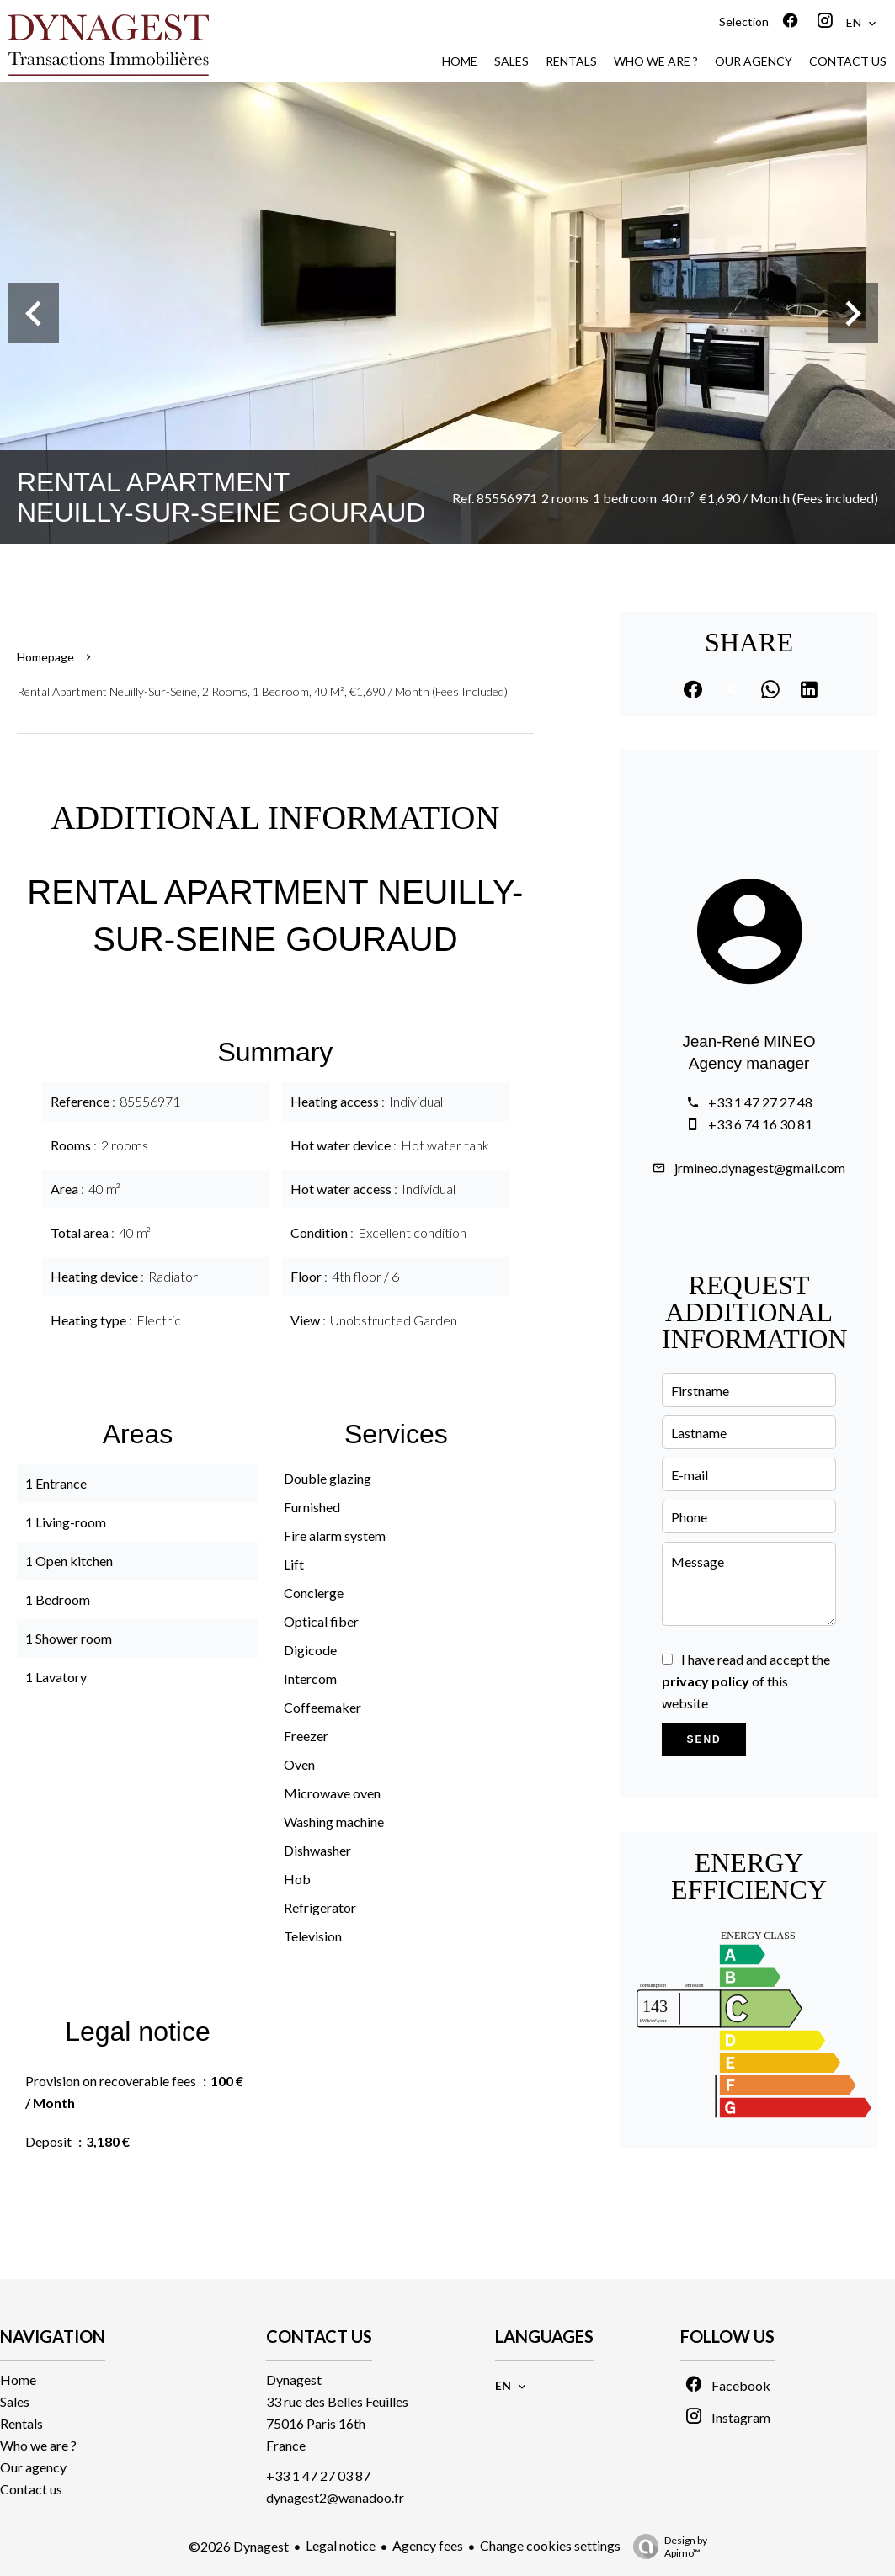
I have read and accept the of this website (746, 1681)
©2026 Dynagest (239, 2546)
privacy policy (705, 1681)
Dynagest (294, 2379)
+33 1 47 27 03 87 (318, 2475)
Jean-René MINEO (749, 1041)
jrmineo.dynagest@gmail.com (759, 1168)
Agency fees (427, 2545)
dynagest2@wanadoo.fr (335, 2497)
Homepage (45, 657)
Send (703, 1739)
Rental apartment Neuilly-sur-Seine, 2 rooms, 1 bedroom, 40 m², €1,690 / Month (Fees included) (262, 691)
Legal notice (341, 2545)
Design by (666, 2546)
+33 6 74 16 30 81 (760, 1124)
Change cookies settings (550, 2545)
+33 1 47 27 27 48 (760, 1102)
